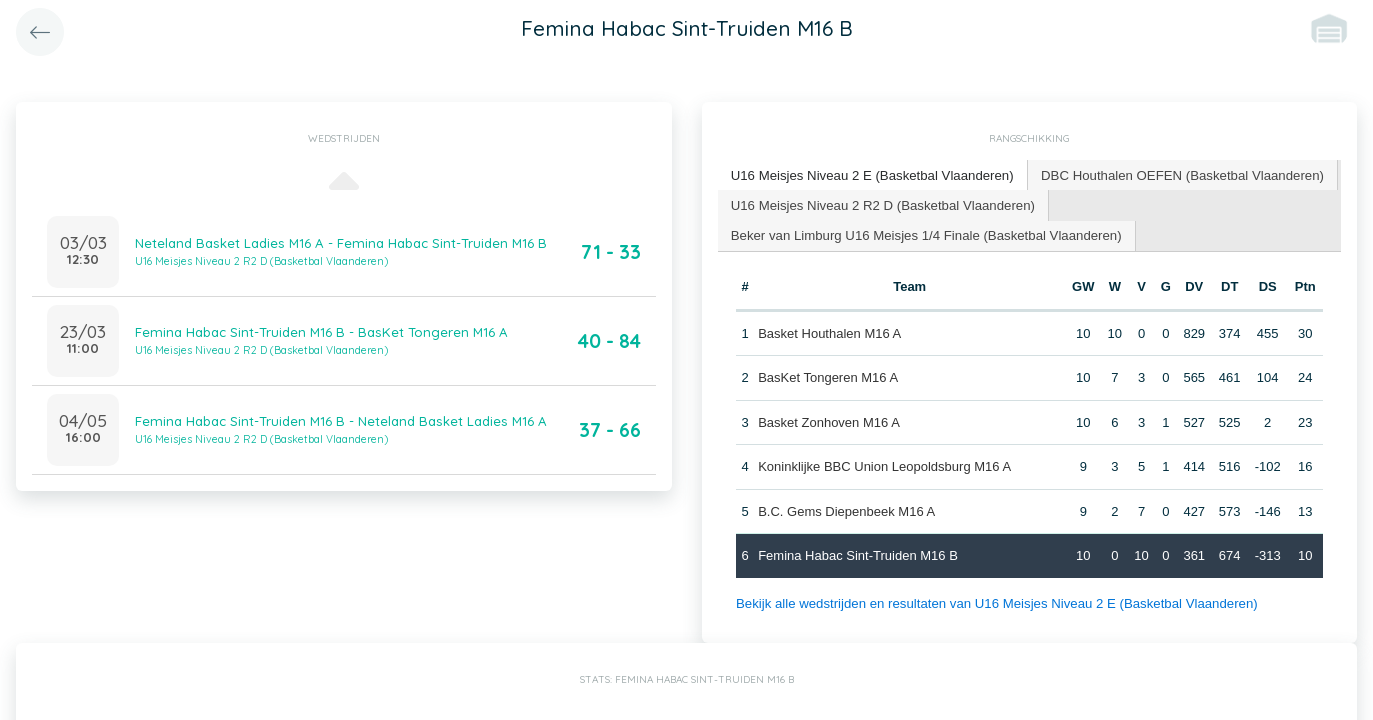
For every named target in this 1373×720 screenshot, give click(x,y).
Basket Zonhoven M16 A (829, 420)
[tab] (870, 175)
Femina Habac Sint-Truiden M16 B (858, 554)
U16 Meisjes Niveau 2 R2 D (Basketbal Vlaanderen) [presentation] (880, 203)
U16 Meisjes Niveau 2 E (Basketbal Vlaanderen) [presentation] (870, 174)
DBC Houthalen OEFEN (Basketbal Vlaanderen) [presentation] (1175, 174)
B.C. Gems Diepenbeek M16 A (846, 509)
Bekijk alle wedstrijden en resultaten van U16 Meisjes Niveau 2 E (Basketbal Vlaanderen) (992, 601)
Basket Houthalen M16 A (829, 331)
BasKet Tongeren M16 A (828, 376)
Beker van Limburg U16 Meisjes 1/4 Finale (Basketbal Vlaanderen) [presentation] (923, 233)
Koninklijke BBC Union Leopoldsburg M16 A (884, 465)
